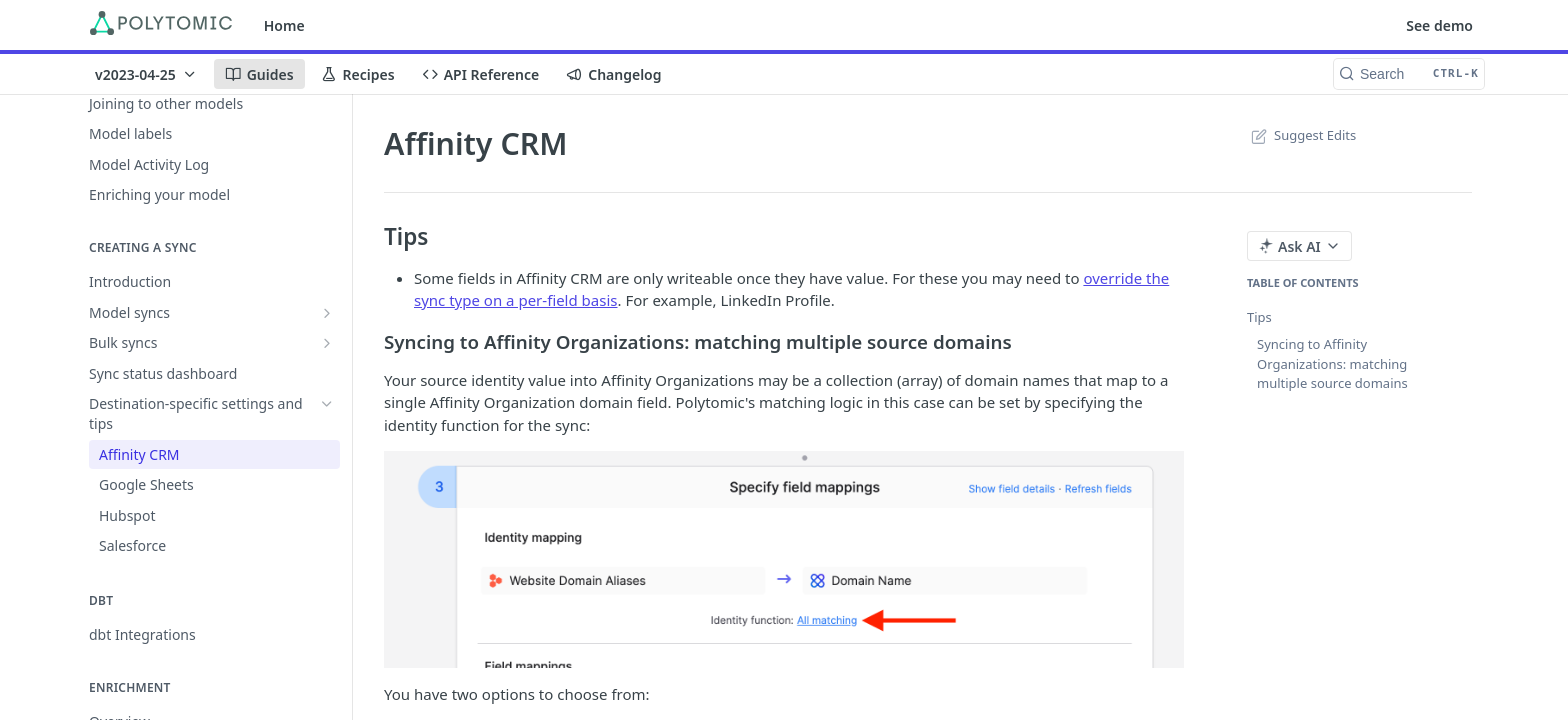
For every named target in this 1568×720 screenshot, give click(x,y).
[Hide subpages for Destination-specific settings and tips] (327, 404)
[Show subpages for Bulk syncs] (327, 343)
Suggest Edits (1301, 135)
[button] (784, 559)
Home (284, 25)
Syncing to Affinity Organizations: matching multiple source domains (1332, 363)
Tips (1259, 317)
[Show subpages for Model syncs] (327, 313)
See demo (1439, 25)
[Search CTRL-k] (1409, 74)
